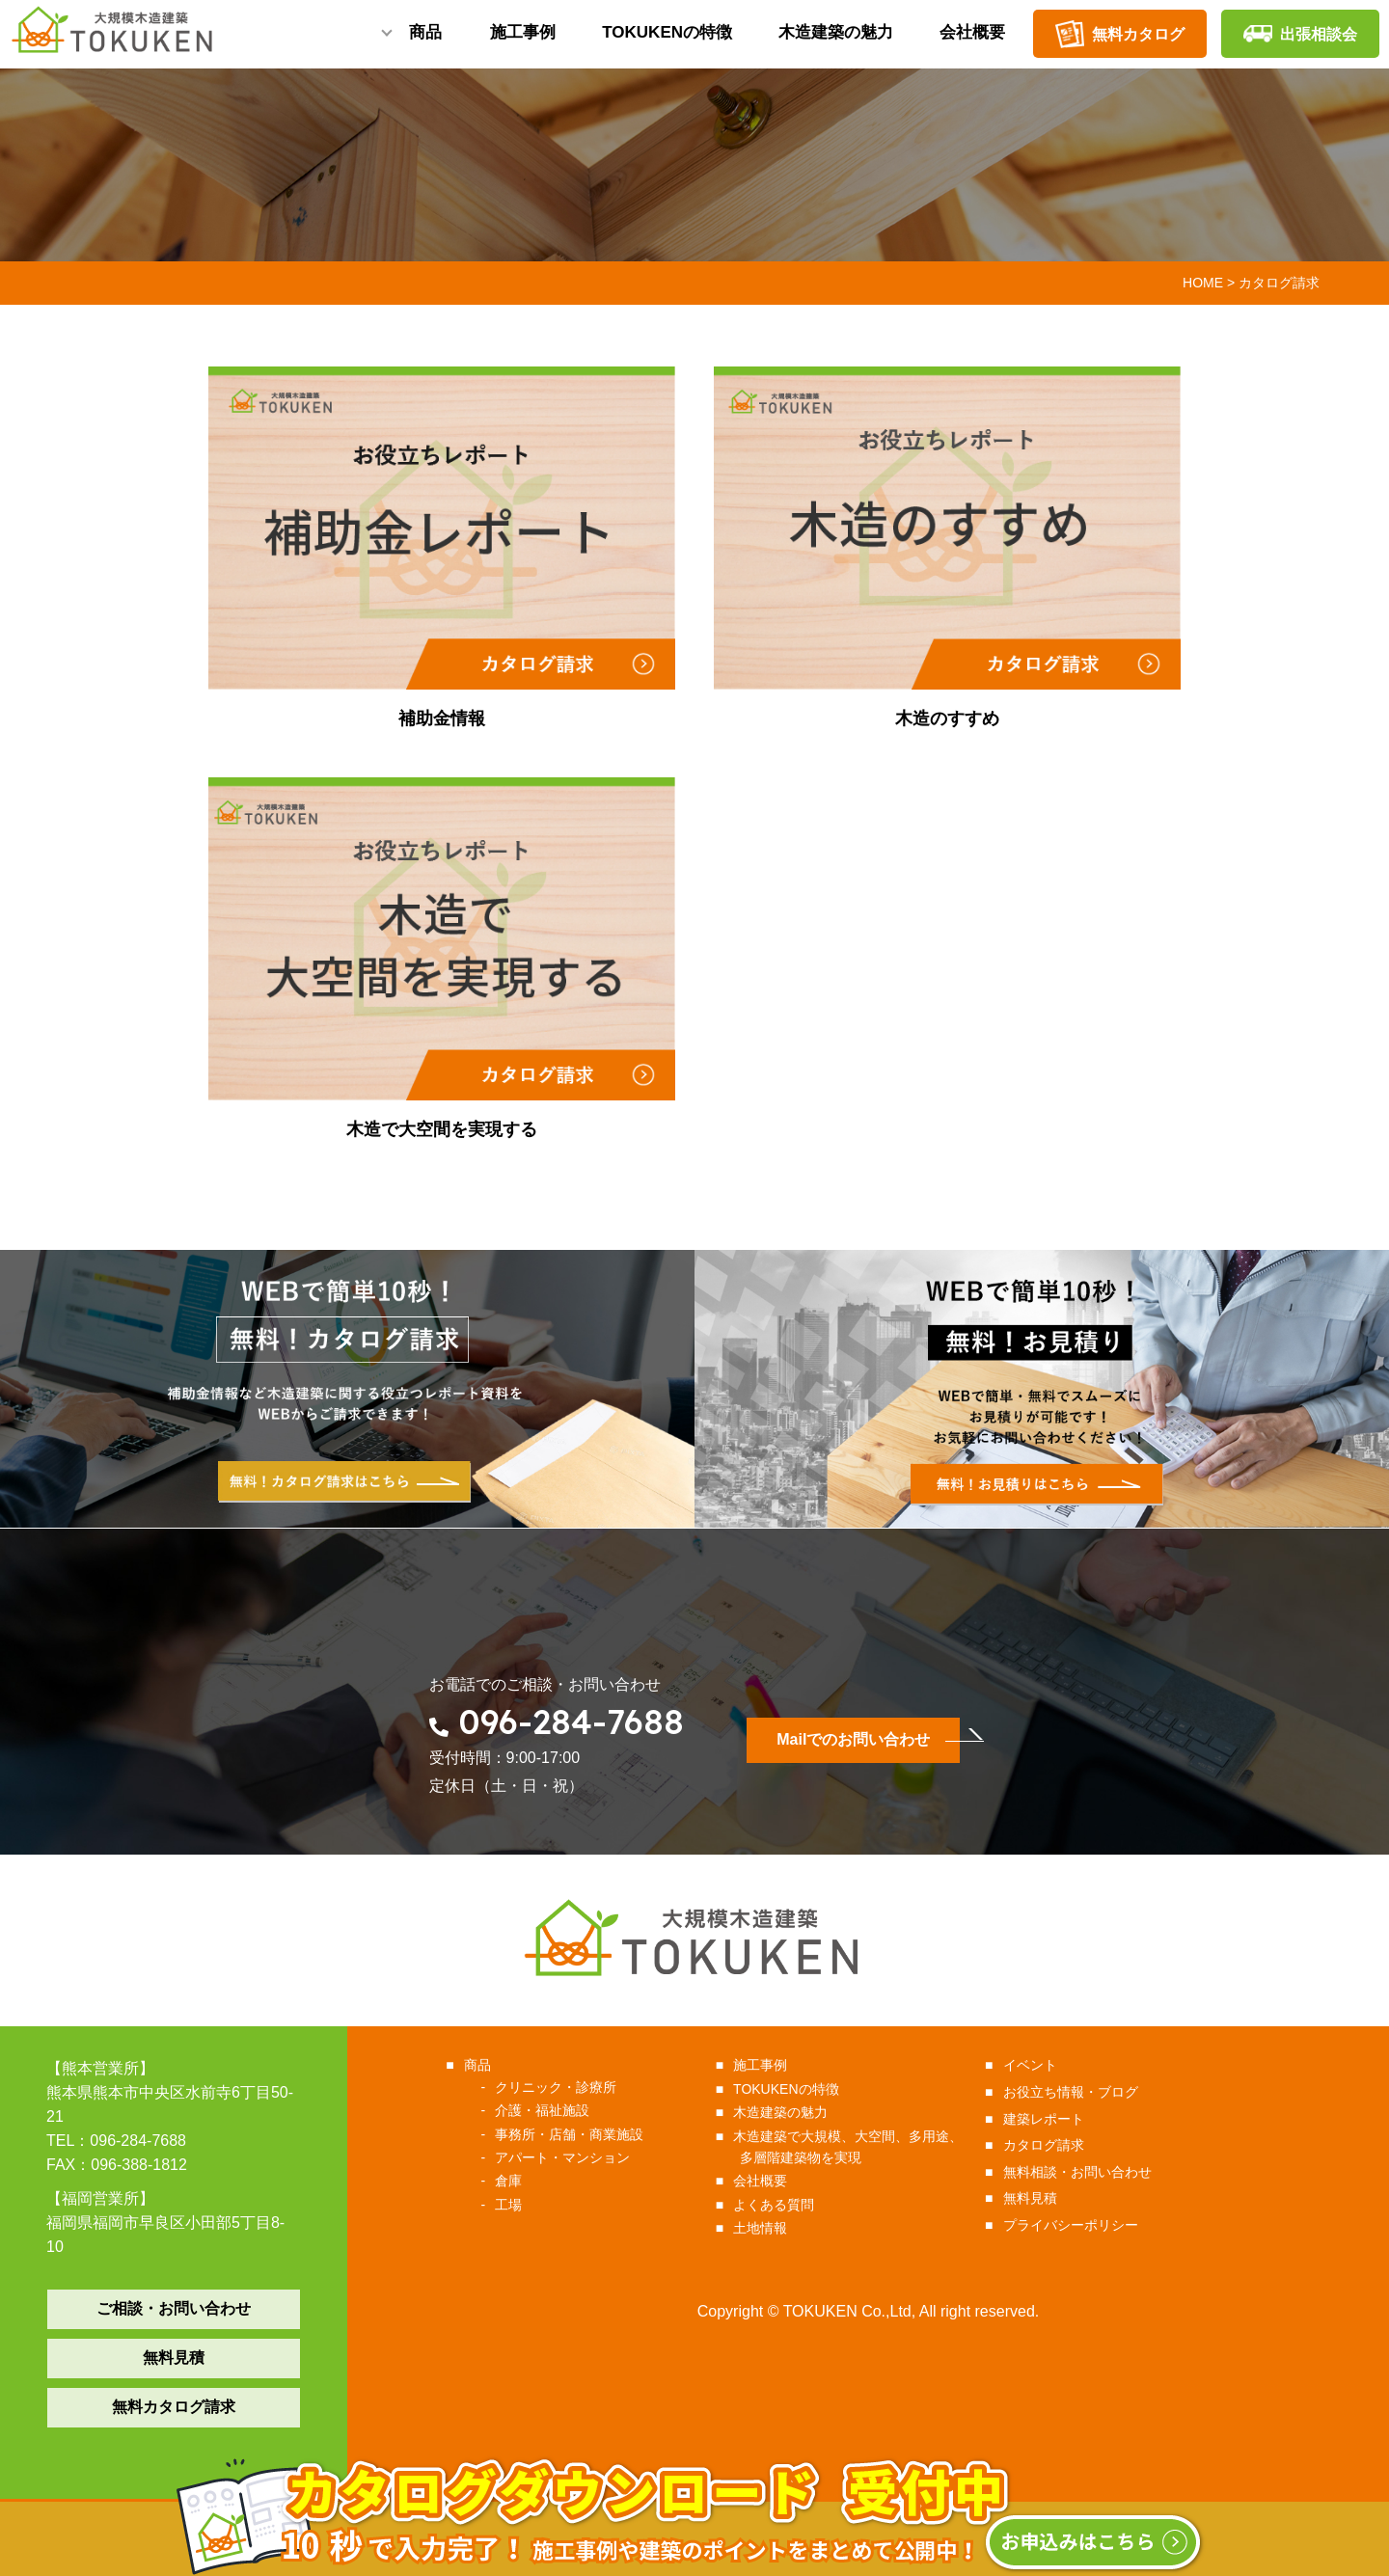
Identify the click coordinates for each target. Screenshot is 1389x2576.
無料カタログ (1120, 33)
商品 (425, 39)
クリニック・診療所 (560, 2087)
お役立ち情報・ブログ (1073, 2092)
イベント (1032, 2065)
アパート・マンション (567, 2157)
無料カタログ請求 (173, 2407)
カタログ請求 (1046, 2145)
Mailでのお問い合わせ (853, 1739)
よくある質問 (777, 2204)
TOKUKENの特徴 (667, 39)
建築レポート (1046, 2119)
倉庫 (513, 2180)
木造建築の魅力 (835, 39)
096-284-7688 (571, 1721)
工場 (513, 2204)
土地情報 (763, 2228)
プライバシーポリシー (1073, 2225)
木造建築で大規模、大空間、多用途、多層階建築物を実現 (851, 2147)
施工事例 (523, 39)
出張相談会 (1300, 33)
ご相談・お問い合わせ (173, 2308)
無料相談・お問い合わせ (1080, 2172)
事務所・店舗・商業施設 (574, 2134)
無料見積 (173, 2357)
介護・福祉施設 (547, 2110)
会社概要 (972, 39)
